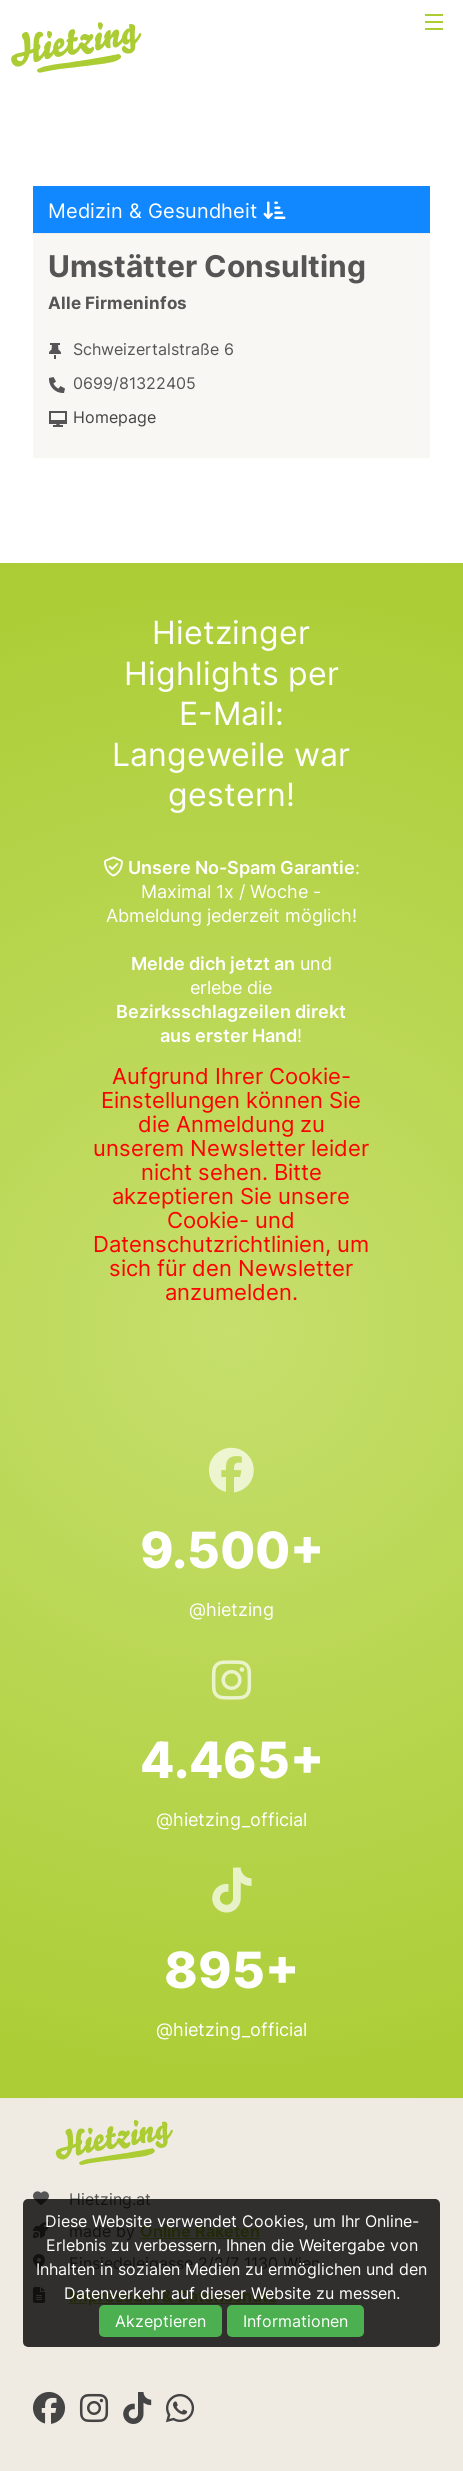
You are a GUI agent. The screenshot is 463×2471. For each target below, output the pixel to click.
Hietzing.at (78, 48)
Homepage (114, 417)
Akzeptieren (160, 2321)
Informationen (295, 2321)
